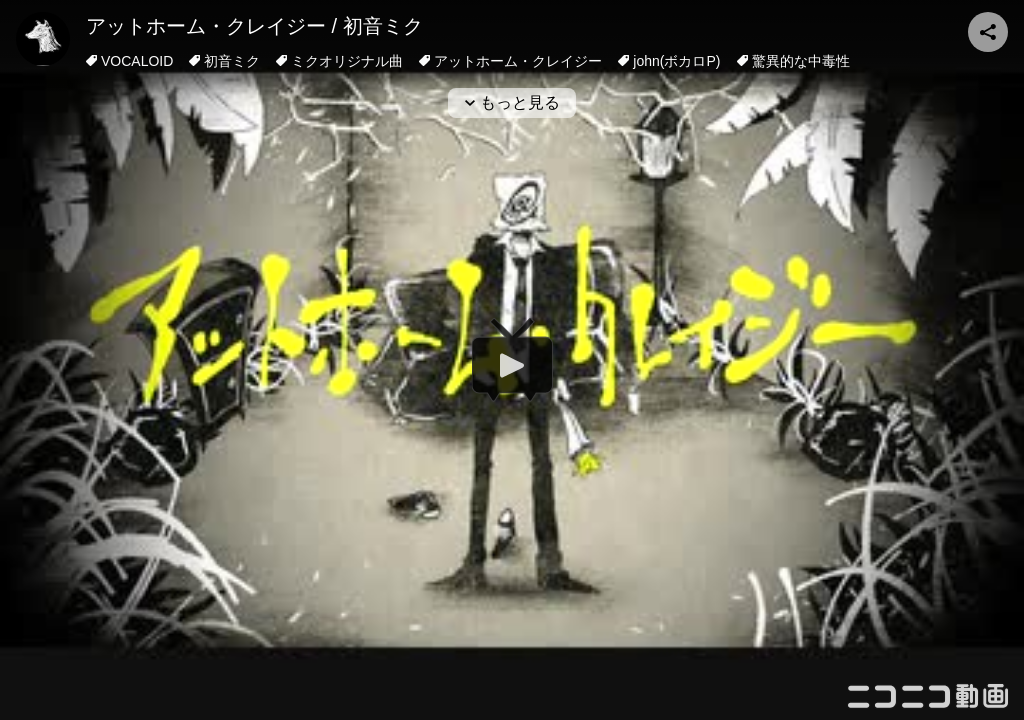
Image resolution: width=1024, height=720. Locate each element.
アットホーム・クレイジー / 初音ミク (254, 26)
